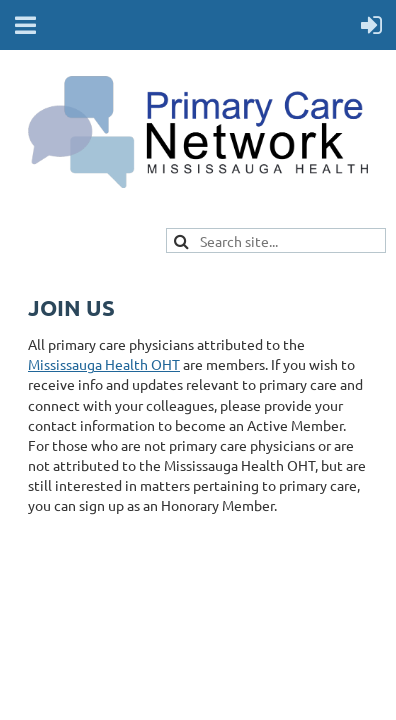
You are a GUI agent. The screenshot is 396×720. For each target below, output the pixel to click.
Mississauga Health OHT (104, 364)
